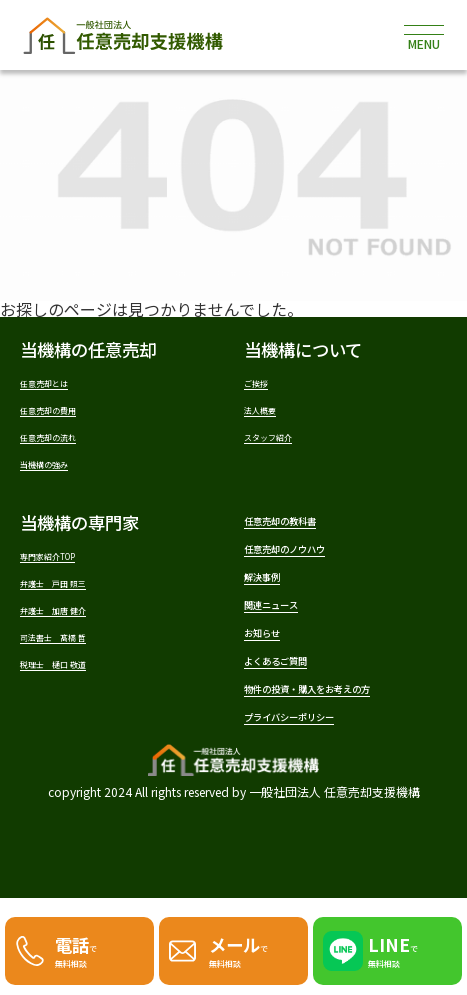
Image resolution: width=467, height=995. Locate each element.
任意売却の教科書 (312, 538)
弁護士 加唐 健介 (81, 633)
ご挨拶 (266, 382)
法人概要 (274, 413)
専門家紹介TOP (73, 571)
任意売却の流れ (72, 444)
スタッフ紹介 (289, 444)
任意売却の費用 (72, 413)
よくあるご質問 (303, 713)
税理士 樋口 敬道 (81, 695)
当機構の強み (65, 475)
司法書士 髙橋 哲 (81, 664)
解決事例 (278, 608)
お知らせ (278, 678)
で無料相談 (85, 944)
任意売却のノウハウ (320, 573)
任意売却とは (65, 382)
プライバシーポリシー (329, 808)
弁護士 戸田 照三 (81, 602)
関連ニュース (294, 643)
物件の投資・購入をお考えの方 (337, 761)
